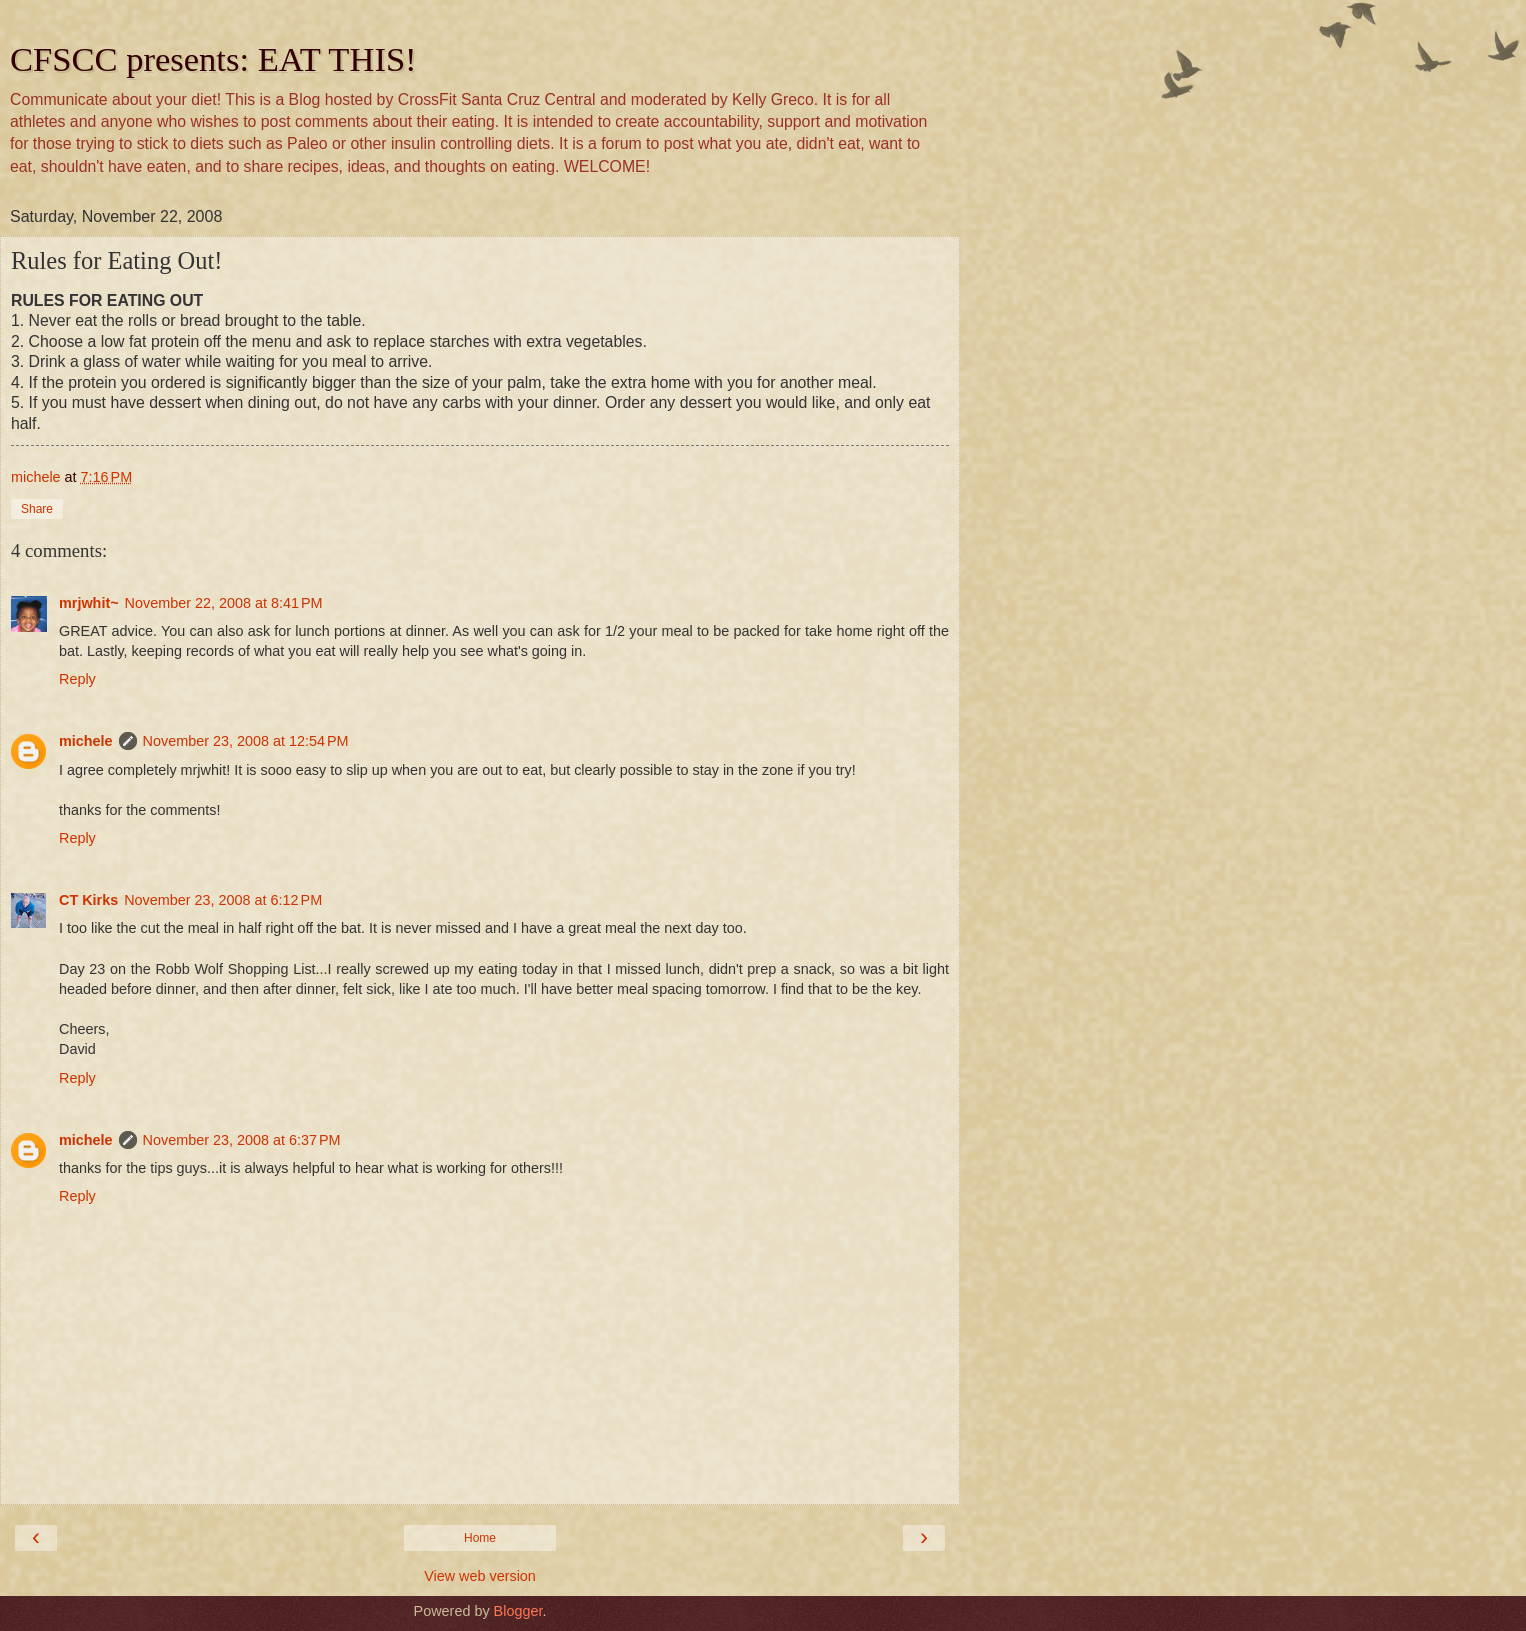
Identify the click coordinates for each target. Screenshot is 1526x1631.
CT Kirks (88, 900)
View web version (480, 1576)
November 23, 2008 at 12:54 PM (246, 741)
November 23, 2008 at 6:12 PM (223, 900)
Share (37, 509)
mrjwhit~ (89, 603)
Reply (77, 679)
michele (86, 741)
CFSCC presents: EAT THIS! (213, 59)
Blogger (518, 1611)
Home (480, 1538)
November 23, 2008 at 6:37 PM (242, 1140)
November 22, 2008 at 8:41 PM (224, 603)
